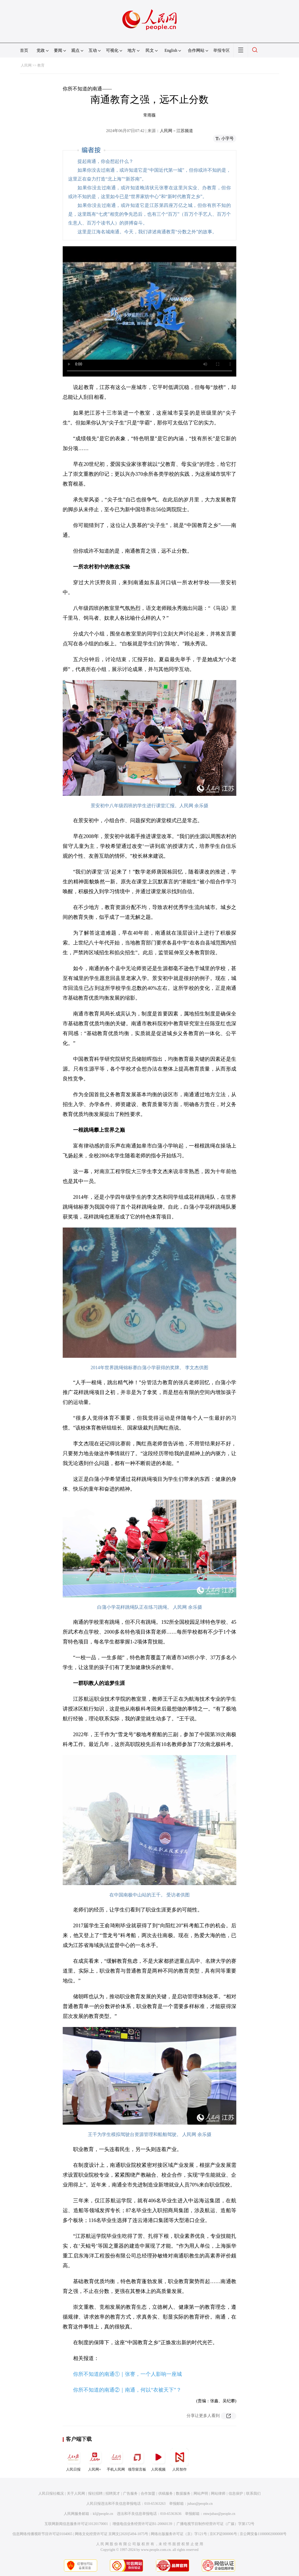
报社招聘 (95, 2493)
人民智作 (179, 2459)
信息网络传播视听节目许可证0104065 (42, 2534)
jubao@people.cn (200, 2504)
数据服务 (183, 2493)
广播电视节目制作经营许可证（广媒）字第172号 (215, 2524)
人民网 (26, 65)
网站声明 (201, 2493)
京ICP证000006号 (223, 2534)
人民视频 (158, 2459)
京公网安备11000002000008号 (263, 2534)
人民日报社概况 (51, 2493)
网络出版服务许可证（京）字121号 (179, 2534)
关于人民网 (76, 2493)
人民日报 (73, 2459)
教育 (41, 65)
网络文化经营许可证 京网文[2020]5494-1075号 (111, 2534)
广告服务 (130, 2493)
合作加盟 (148, 2493)
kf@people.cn (103, 2514)
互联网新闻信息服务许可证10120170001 (76, 2524)
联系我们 (253, 2493)
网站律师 (218, 2493)
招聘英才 (112, 2493)
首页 (24, 50)
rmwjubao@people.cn (219, 2514)
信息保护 (236, 2493)
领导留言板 (137, 2459)
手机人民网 (116, 2459)
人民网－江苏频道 (176, 130)
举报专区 (221, 50)
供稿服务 (165, 2493)
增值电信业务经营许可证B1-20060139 (142, 2524)
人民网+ (95, 2459)
